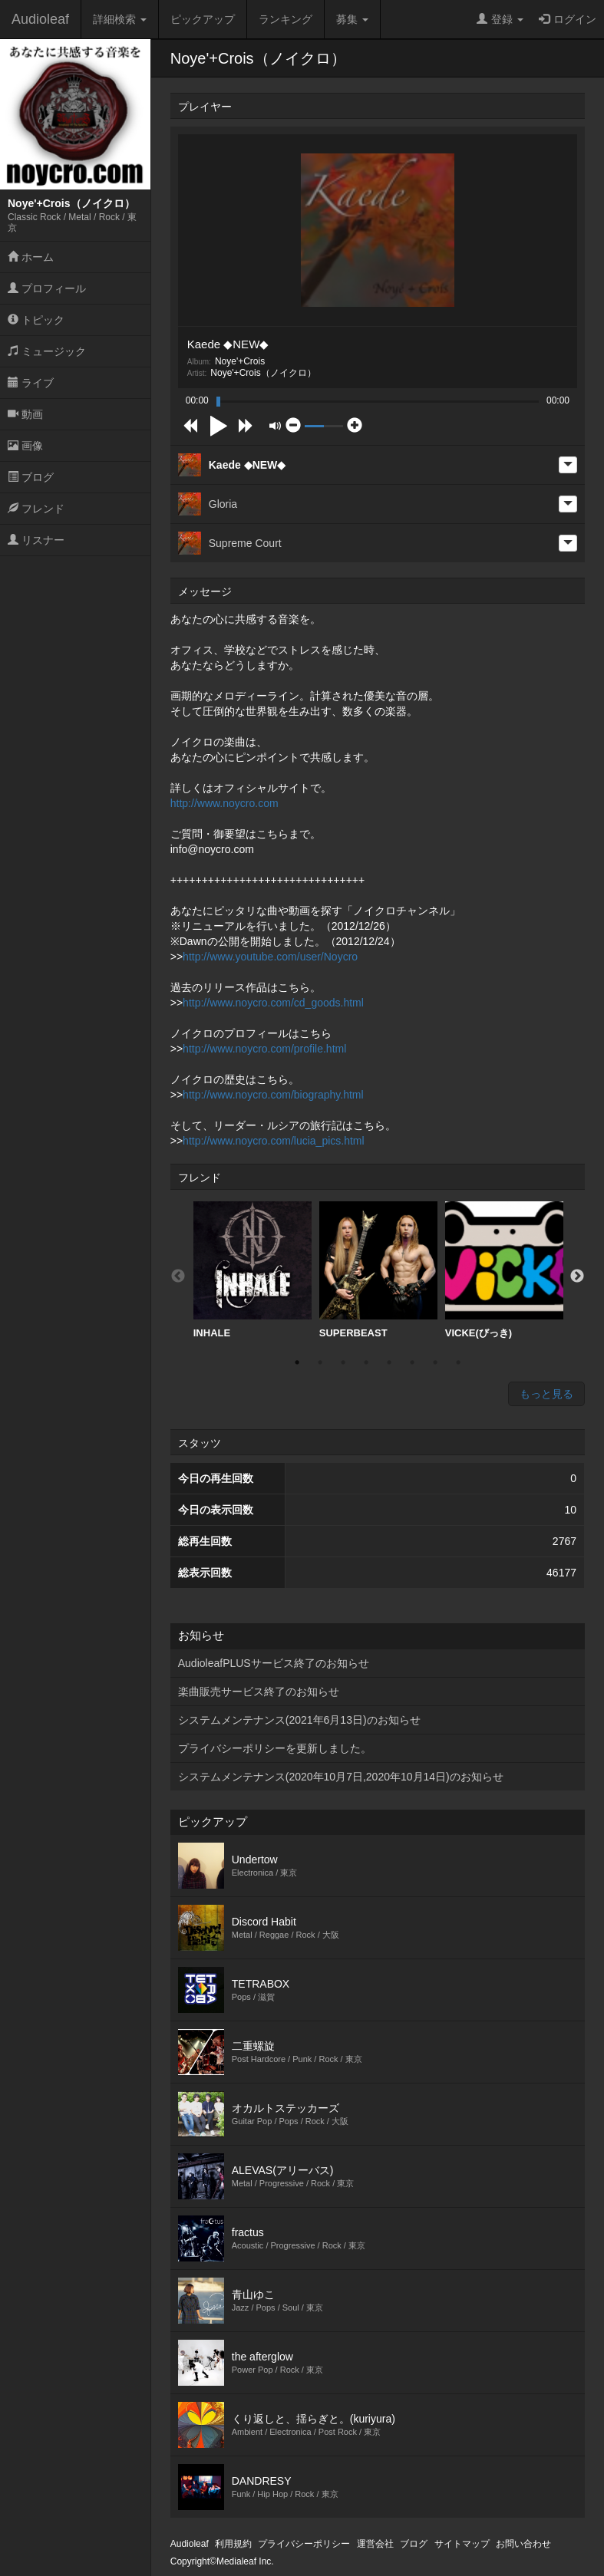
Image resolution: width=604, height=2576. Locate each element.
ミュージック (47, 351)
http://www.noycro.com (224, 803)
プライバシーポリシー (304, 2543)
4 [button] (366, 1362)
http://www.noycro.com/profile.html (264, 1049)
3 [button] (343, 1362)
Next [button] (577, 1276)
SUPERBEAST (378, 1270)
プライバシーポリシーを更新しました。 (274, 1748)
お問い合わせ (523, 2543)
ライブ (31, 383)
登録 (500, 19)
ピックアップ (202, 19)
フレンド (36, 508)
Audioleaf (40, 19)
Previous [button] (178, 1276)
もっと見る (546, 1394)
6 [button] (412, 1362)
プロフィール (47, 288)
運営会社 (375, 2543)
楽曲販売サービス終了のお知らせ (258, 1691)
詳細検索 (120, 19)
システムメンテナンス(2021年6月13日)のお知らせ (299, 1720)
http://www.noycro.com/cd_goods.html (273, 1002)
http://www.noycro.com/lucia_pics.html (274, 1141)
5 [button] (389, 1362)
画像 (25, 446)
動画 (25, 414)
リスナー (36, 540)
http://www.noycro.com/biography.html (273, 1095)
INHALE (252, 1270)
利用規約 (233, 2543)
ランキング (285, 19)
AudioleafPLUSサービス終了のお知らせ (273, 1663)
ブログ (31, 477)
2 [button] (320, 1362)
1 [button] (297, 1362)
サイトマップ (462, 2543)
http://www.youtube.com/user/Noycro (270, 956)
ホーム (31, 257)
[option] (252, 1270)
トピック (36, 320)
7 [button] (435, 1362)
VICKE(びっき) (504, 1270)
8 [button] (458, 1362)
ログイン (567, 19)
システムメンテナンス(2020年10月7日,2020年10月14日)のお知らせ (340, 1777)
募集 (352, 19)
